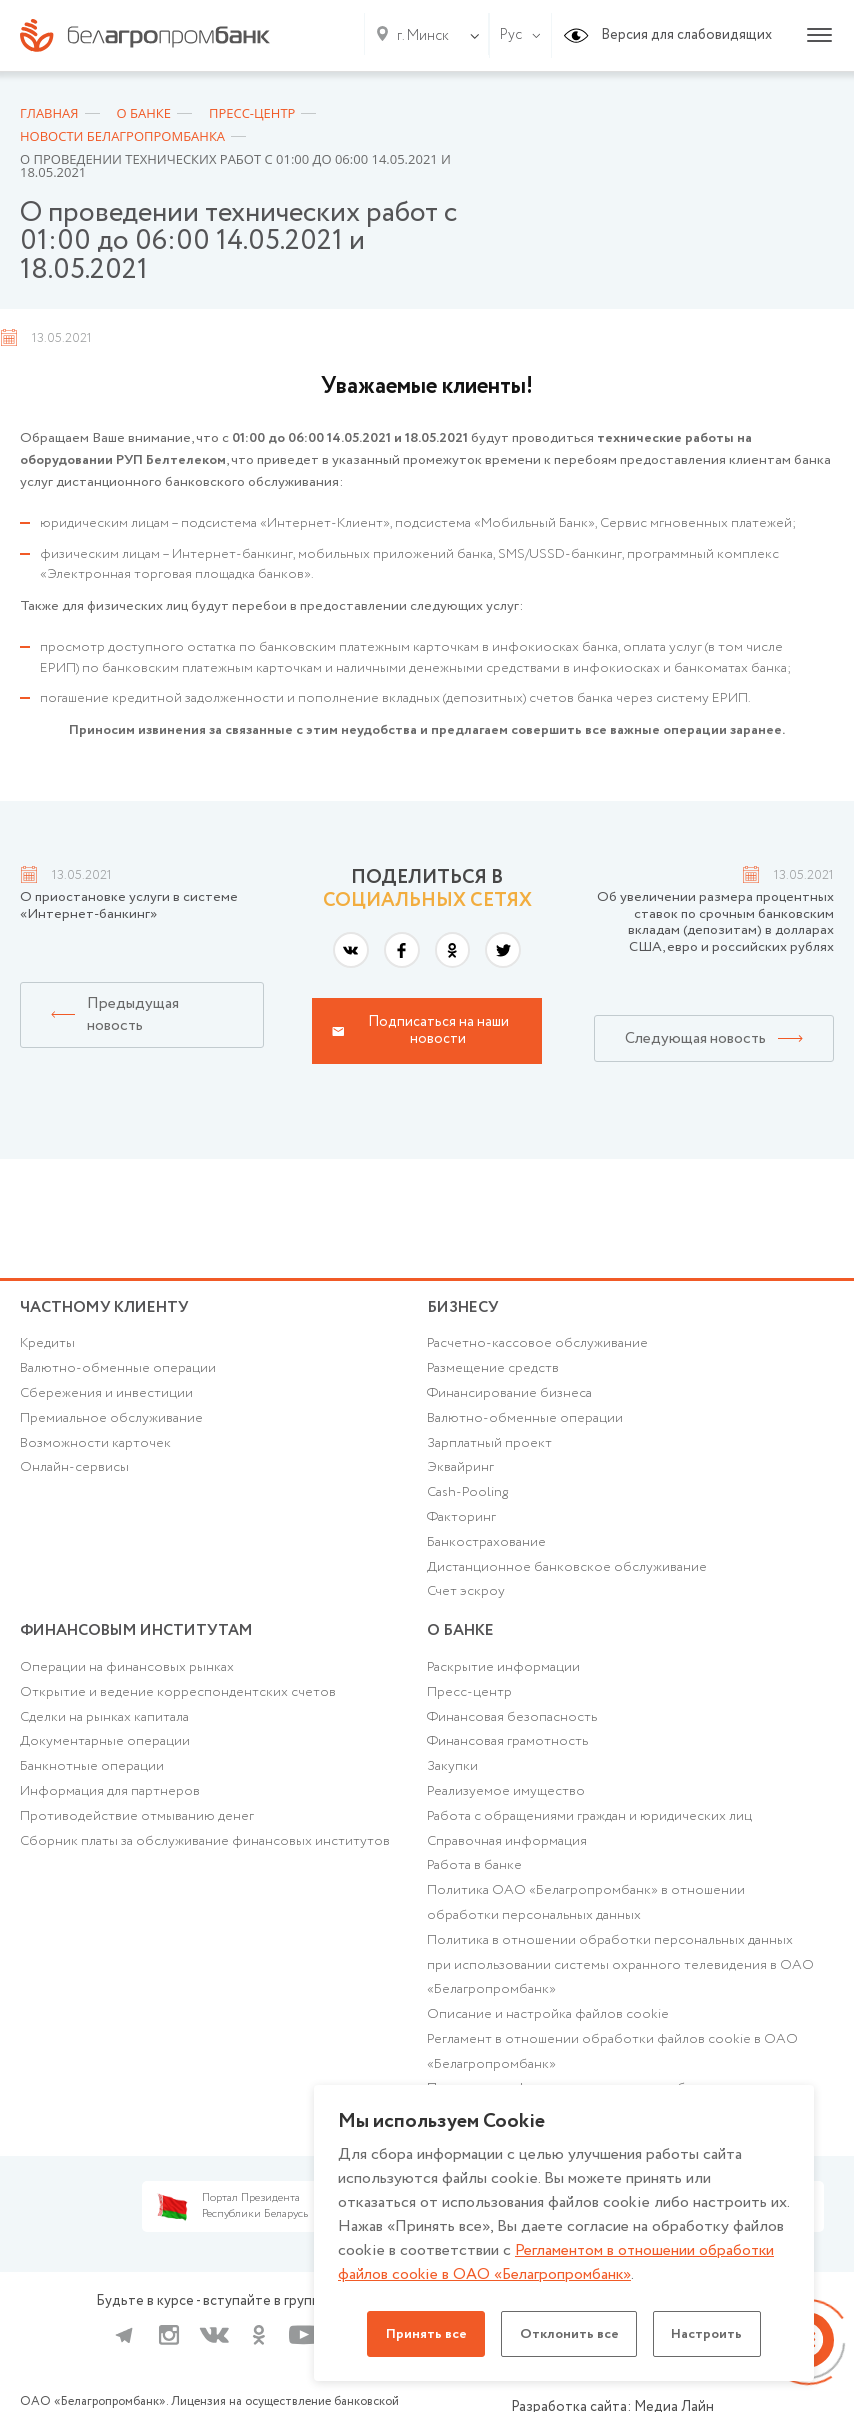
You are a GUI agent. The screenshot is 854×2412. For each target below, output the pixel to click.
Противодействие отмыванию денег (137, 1830)
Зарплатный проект (489, 1448)
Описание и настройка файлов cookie (548, 2031)
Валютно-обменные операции (118, 1372)
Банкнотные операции (92, 1779)
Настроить (713, 2334)
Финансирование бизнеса (510, 1397)
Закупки (452, 1779)
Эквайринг (460, 1473)
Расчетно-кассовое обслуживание (537, 1347)
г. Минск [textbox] (423, 36)
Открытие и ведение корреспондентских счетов (178, 1704)
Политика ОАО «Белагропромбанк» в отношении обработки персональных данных (586, 1917)
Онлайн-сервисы (74, 1473)
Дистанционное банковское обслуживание (567, 1574)
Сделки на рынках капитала (105, 1729)
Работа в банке (474, 1880)
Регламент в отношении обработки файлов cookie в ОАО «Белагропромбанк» (612, 2068)
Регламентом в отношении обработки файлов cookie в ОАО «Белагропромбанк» (558, 2262)
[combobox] (419, 36)
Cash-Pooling (469, 1498)
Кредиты (47, 1347)
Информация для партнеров (110, 1805)
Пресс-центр (469, 1704)
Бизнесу (464, 1307)
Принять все (420, 2334)
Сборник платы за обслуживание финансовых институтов (206, 1855)
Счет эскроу (466, 1599)
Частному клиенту (107, 1307)
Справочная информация (507, 1855)
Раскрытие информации (503, 1679)
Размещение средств (493, 1372)
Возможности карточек (96, 1448)
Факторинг (462, 1523)
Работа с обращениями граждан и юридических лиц (589, 1830)
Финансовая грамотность (508, 1754)
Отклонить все (569, 2334)
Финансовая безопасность (513, 1729)
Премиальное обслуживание (111, 1423)
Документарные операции (105, 1754)
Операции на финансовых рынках (127, 1679)
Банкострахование (486, 1549)
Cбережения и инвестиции (107, 1397)
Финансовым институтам (142, 1638)
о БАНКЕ (462, 1638)
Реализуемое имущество (506, 1805)
